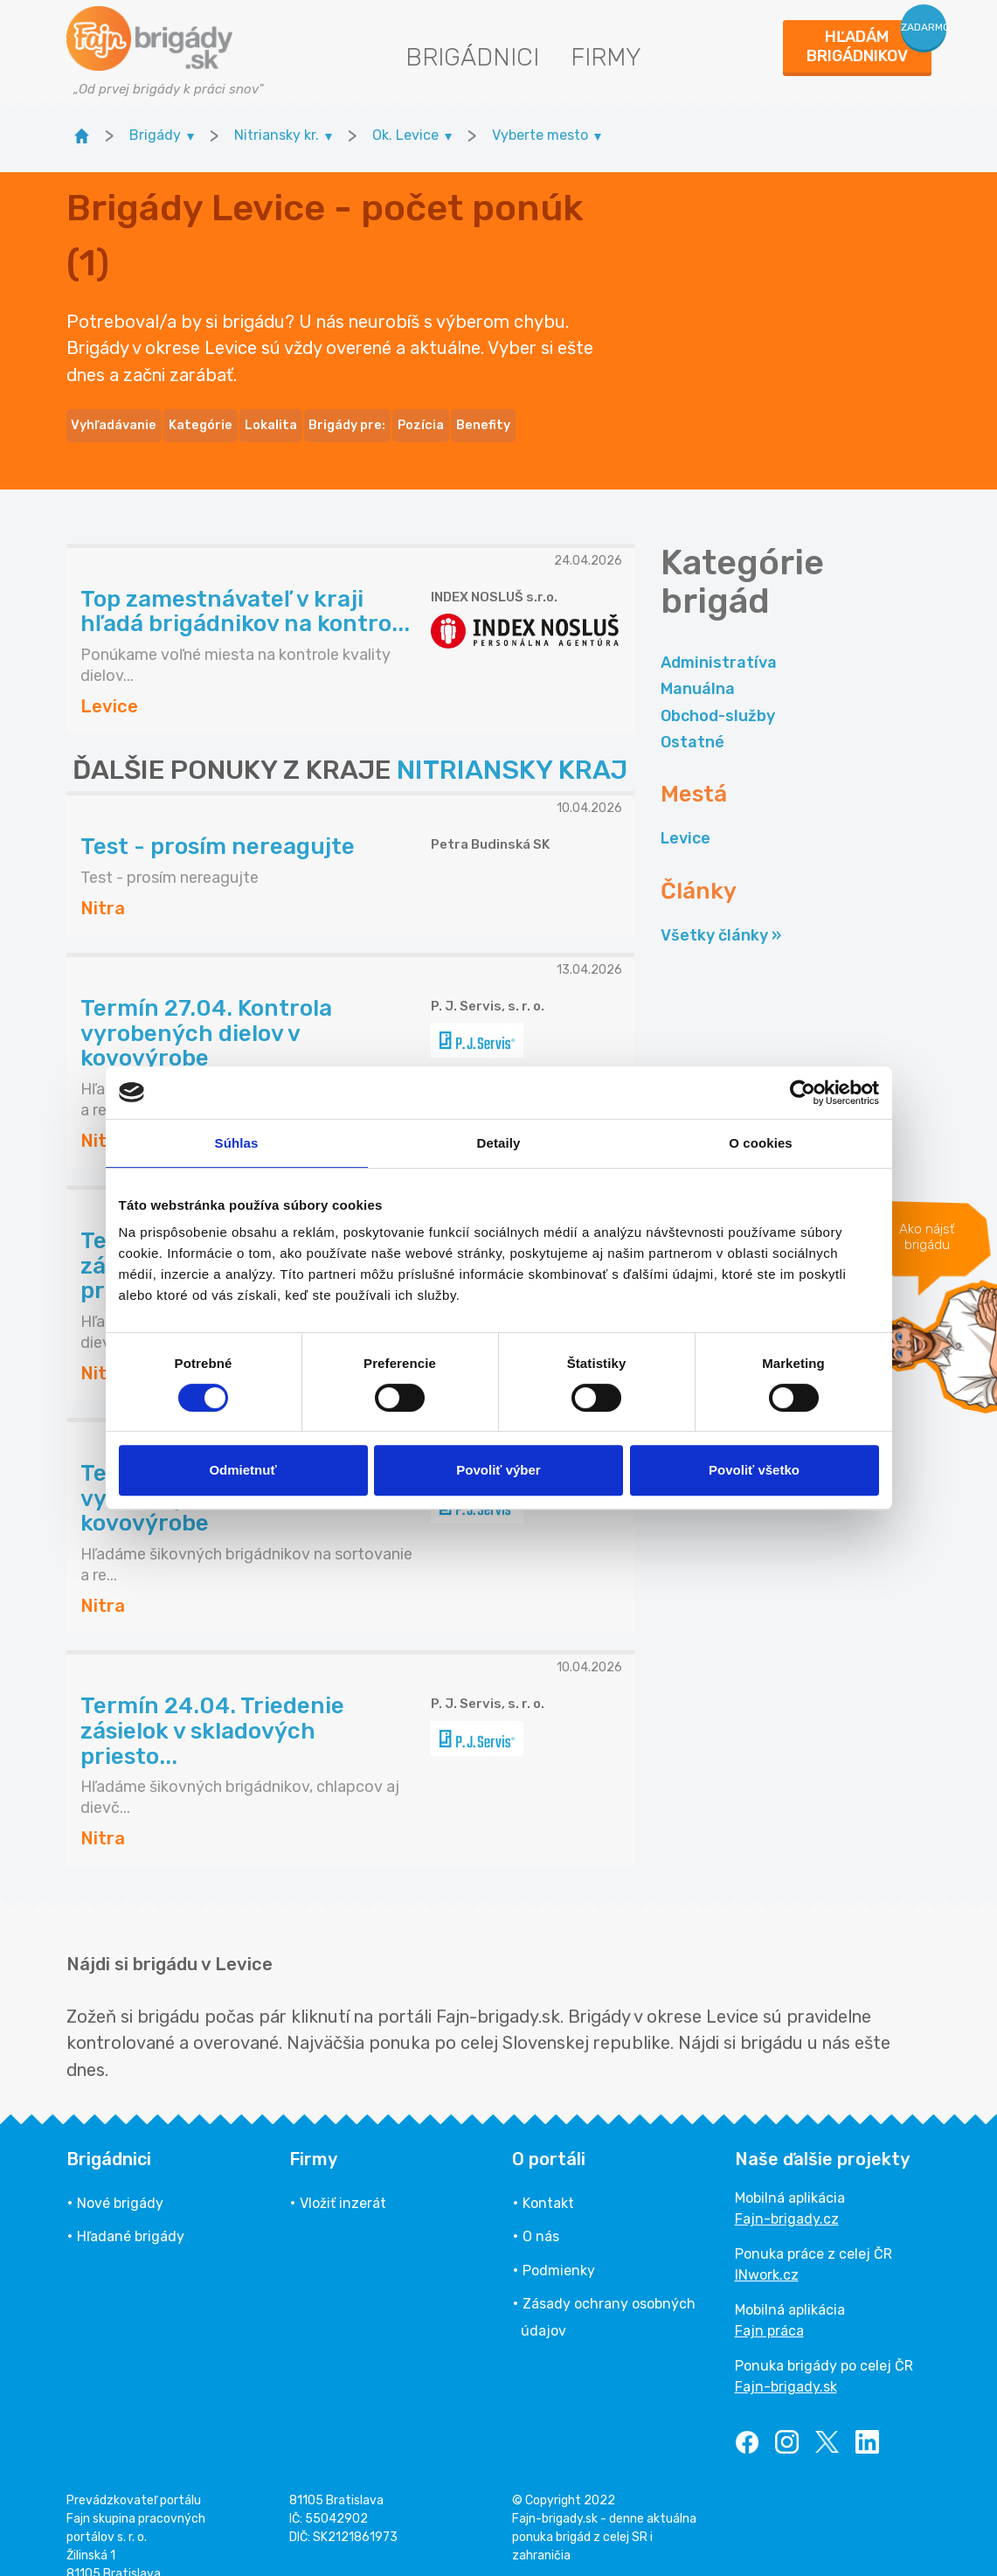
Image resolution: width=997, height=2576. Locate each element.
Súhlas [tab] (237, 1142)
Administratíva (719, 638)
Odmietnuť (242, 1469)
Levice (685, 814)
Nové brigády (120, 2178)
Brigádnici (472, 57)
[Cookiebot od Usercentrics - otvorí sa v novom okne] (802, 1093)
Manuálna (698, 665)
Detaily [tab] (499, 1142)
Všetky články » (721, 910)
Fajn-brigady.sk (786, 2362)
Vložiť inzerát (343, 2178)
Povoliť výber (498, 1469)
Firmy (606, 57)
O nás (541, 2213)
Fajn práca (769, 2306)
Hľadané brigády (130, 2213)
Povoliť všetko (754, 1469)
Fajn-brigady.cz (787, 2194)
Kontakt (548, 2178)
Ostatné (692, 717)
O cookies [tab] (761, 1142)
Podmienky (559, 2246)
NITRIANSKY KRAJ (512, 746)
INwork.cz (767, 2250)
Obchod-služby (718, 691)
